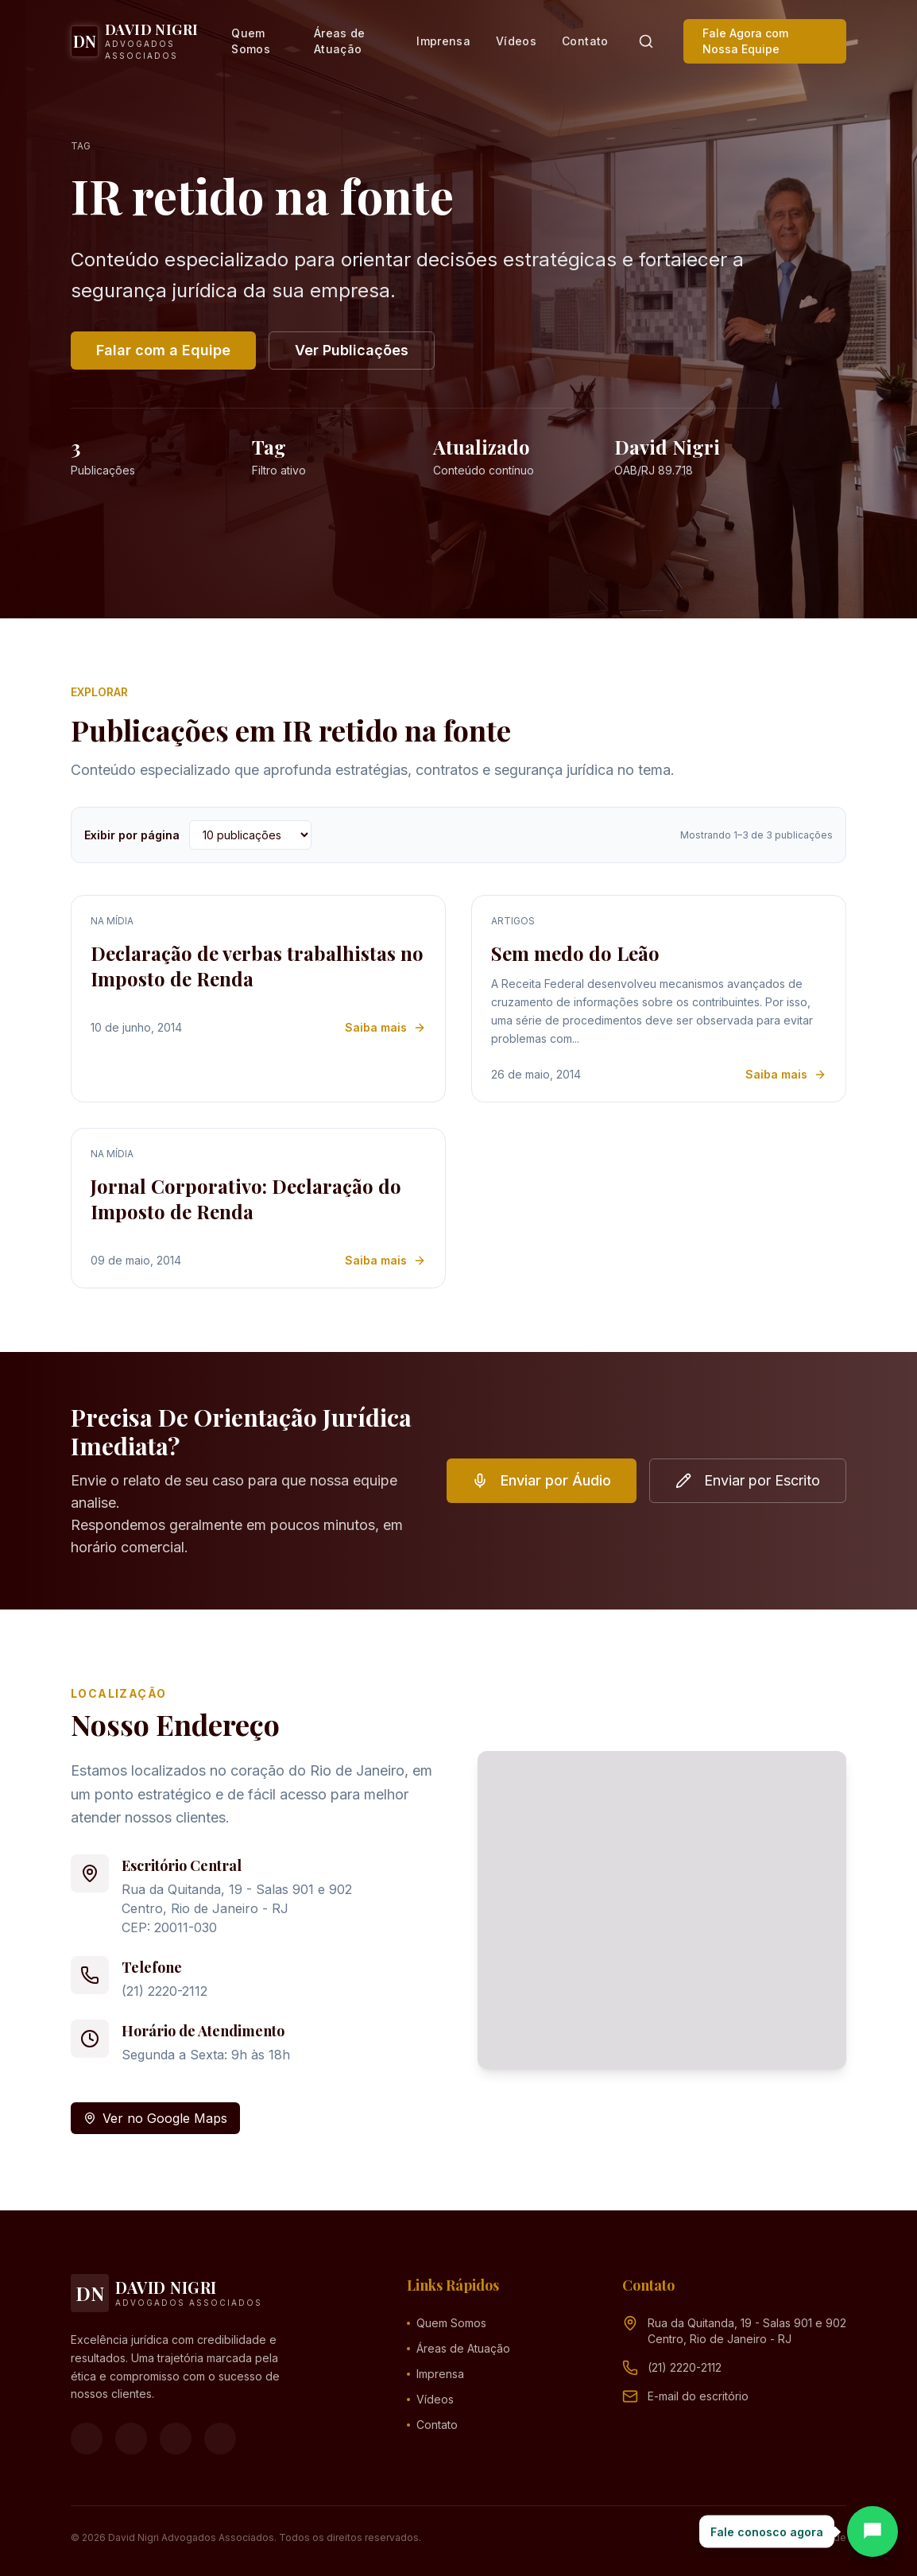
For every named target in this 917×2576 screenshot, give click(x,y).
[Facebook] (87, 2438)
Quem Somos (250, 41)
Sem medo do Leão (575, 953)
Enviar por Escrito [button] (747, 1480)
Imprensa (443, 41)
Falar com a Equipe (163, 350)
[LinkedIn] (220, 2438)
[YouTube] (176, 2438)
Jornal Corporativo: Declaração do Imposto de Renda (246, 1198)
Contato (585, 41)
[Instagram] (131, 2438)
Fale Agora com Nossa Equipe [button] (745, 41)
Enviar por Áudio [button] (541, 1480)
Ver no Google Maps (155, 2118)
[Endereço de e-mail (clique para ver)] (698, 2396)
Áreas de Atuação (340, 41)
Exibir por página (132, 835)
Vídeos (516, 41)
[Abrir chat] (872, 2531)
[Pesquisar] (646, 41)
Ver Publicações (351, 350)
